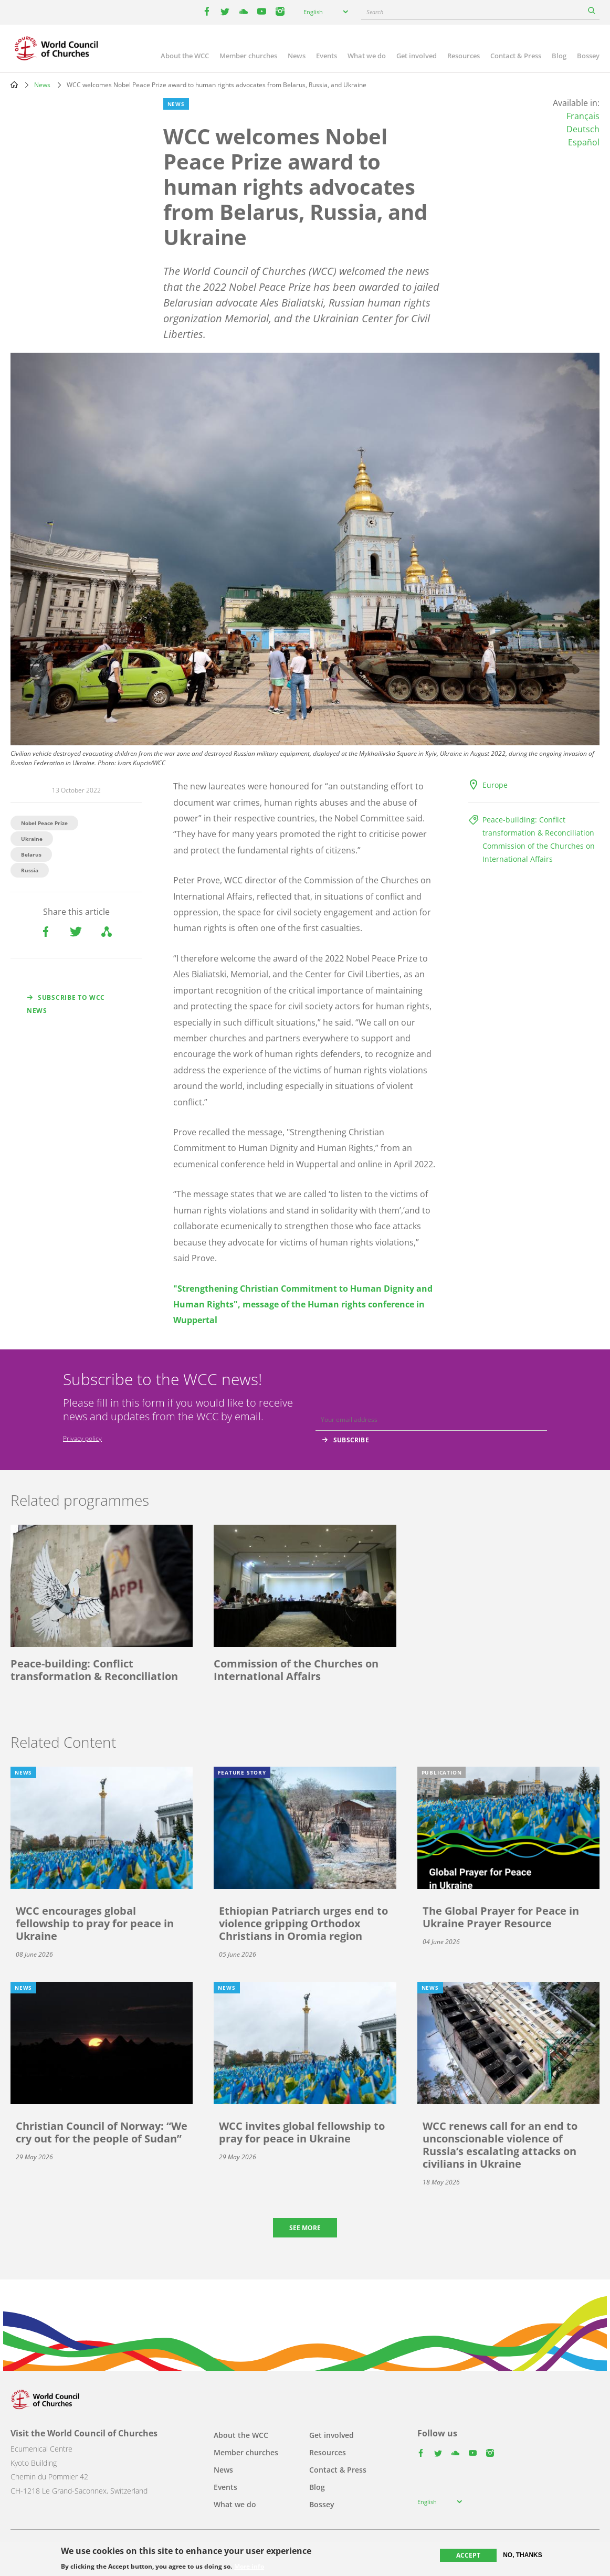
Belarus (31, 854)
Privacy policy (82, 1438)
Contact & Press (515, 55)
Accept (468, 2555)
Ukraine (32, 838)
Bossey (588, 55)
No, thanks (522, 2555)
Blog (559, 55)
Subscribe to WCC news (66, 1004)
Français (583, 116)
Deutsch (583, 129)
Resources (463, 55)
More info (249, 2566)
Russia (29, 870)
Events (326, 55)
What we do (367, 55)
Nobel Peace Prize (44, 823)
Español (584, 142)
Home (14, 84)
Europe (495, 785)
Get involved (416, 55)
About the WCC (185, 55)
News (297, 55)
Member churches (248, 55)
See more (305, 2227)
